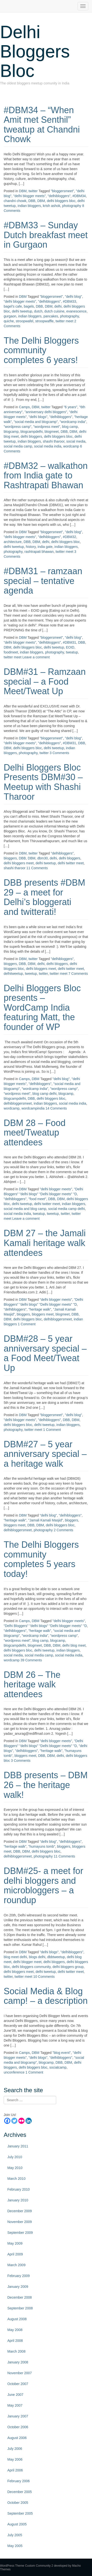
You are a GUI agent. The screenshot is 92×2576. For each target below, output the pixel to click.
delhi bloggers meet (19, 863)
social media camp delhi (66, 1209)
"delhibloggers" (59, 196)
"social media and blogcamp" (36, 422)
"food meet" (37, 1199)
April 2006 (15, 2470)
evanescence (76, 311)
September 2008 (20, 2308)
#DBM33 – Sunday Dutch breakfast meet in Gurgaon (46, 235)
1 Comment (27, 1324)
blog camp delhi (44, 1094)
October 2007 (17, 2384)
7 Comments (78, 974)
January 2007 (17, 2416)
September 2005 (20, 2513)
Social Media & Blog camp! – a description (46, 1996)
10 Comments (44, 1977)
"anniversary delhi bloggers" (46, 412)
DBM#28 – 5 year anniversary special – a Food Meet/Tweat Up (45, 1353)
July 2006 (14, 2449)
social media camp (18, 446)
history (31, 547)
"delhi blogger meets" (29, 196)
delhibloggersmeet (18, 1103)
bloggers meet (43, 1314)
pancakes (50, 316)
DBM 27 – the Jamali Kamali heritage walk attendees (45, 1243)
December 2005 (19, 2492)
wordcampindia (32, 1108)
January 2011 (17, 2146)
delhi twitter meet (71, 863)
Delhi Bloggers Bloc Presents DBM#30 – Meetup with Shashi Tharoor (43, 782)
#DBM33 (69, 301)
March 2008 (16, 2351)
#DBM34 (79, 196)
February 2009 (18, 2276)
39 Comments (31, 1660)
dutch (38, 311)
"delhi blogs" (37, 417)
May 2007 (14, 2405)
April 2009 (15, 2254)
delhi (58, 306)
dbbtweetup (56, 1957)
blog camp (70, 427)
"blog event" (62, 2053)
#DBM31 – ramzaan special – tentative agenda (43, 581)
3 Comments (59, 753)
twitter (33, 191)
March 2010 (16, 2179)
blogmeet (52, 432)
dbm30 (42, 858)
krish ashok (51, 206)
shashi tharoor (54, 441)
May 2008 (14, 2330)
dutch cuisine (54, 311)
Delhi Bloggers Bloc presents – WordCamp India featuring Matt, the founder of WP (42, 1007)
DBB (31, 201)
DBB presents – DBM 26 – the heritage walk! (46, 1785)
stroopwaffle (44, 321)
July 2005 (14, 2535)
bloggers (10, 858)
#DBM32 (69, 537)
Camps (24, 407)
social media (75, 441)
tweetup (31, 974)
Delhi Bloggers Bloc (35, 51)
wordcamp (71, 446)
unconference (14, 2072)
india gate (45, 547)
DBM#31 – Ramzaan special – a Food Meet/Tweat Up (45, 681)
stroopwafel (24, 321)
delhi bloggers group (68, 1967)
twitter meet (64, 321)
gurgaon (10, 316)
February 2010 (18, 2189)
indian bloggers (29, 206)
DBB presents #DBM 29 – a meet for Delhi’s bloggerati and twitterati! (44, 897)
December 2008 (19, 2297)
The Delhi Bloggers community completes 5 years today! (41, 1559)
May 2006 (14, 2459)
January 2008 (17, 2362)
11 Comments (37, 868)
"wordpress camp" (17, 427)
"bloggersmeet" (62, 191)
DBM (22, 191)
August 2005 (17, 2524)
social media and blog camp (25, 1209)
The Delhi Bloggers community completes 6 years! (41, 350)
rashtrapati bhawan (39, 552)
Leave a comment (36, 657)
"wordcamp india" (73, 422)
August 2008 (17, 2319)
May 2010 (14, 2168)
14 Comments (56, 1108)
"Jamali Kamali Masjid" (45, 1520)
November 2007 (19, 2373)
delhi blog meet (74, 1645)
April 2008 (15, 2341)
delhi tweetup (22, 311)
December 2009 (19, 2211)
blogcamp (11, 432)
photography (71, 206)
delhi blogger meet (27, 1962)
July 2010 (14, 2157)
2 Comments (63, 1530)
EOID (70, 647)
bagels (29, 306)
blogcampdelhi (31, 432)
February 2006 (18, 2481)
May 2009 (14, 2243)
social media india (47, 446)
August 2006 (17, 2438)
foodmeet (11, 652)
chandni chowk (15, 201)
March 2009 (16, 2265)
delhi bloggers (31, 436)
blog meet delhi (15, 1957)
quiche (9, 321)
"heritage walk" (39, 1309)
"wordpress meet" (46, 427)
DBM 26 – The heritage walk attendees (32, 1684)
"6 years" (70, 407)
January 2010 (17, 2200)
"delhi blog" (73, 296)
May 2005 (14, 2546)
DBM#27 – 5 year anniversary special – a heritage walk (45, 1454)
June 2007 (15, 2395)
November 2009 (19, 2222)
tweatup (72, 652)
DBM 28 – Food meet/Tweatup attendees (35, 1132)
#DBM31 (69, 642)
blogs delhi (37, 1957)
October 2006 (17, 2427)
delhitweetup (13, 974)
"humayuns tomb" (41, 1846)
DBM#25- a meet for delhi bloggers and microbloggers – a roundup (43, 1885)
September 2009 (20, 2233)
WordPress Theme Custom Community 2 (26, 2565)
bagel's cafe (13, 306)
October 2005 (17, 2503)
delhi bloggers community (31, 1967)
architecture (13, 542)
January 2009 (17, 2287)
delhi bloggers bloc (61, 201)
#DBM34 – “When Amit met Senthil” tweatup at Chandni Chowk (42, 124)
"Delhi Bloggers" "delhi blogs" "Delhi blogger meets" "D (45, 1626)
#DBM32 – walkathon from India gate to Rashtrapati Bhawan (46, 475)
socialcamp (57, 2067)
